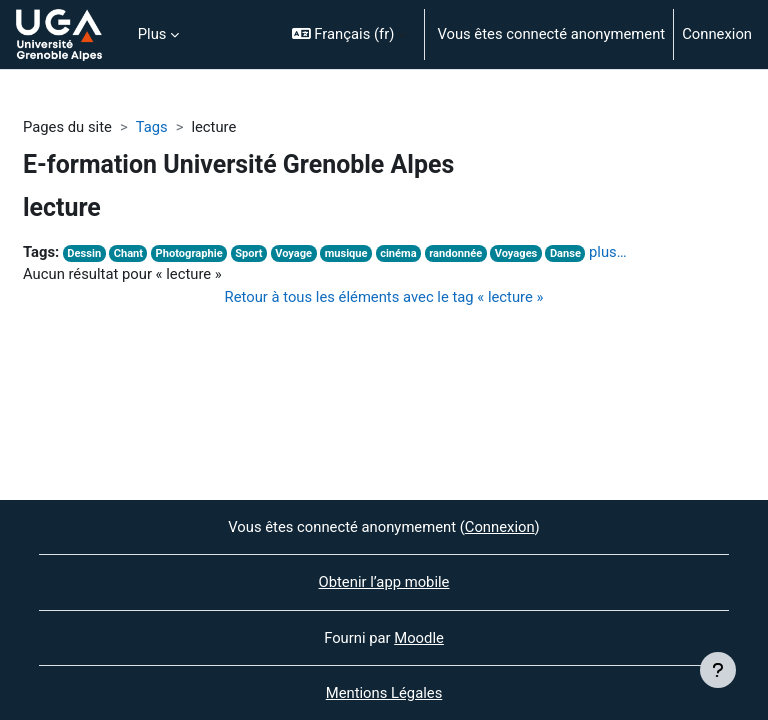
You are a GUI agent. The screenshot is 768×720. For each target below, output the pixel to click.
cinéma (398, 253)
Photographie (189, 253)
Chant (128, 253)
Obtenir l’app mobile (384, 582)
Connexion (717, 34)
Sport (248, 253)
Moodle (419, 638)
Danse (565, 253)
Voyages (516, 253)
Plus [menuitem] (152, 34)
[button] (350, 34)
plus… (608, 252)
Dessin (84, 253)
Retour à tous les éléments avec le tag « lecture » (384, 297)
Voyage (293, 253)
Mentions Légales (384, 693)
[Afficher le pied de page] (718, 670)
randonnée (455, 253)
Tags (152, 127)
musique (346, 253)
